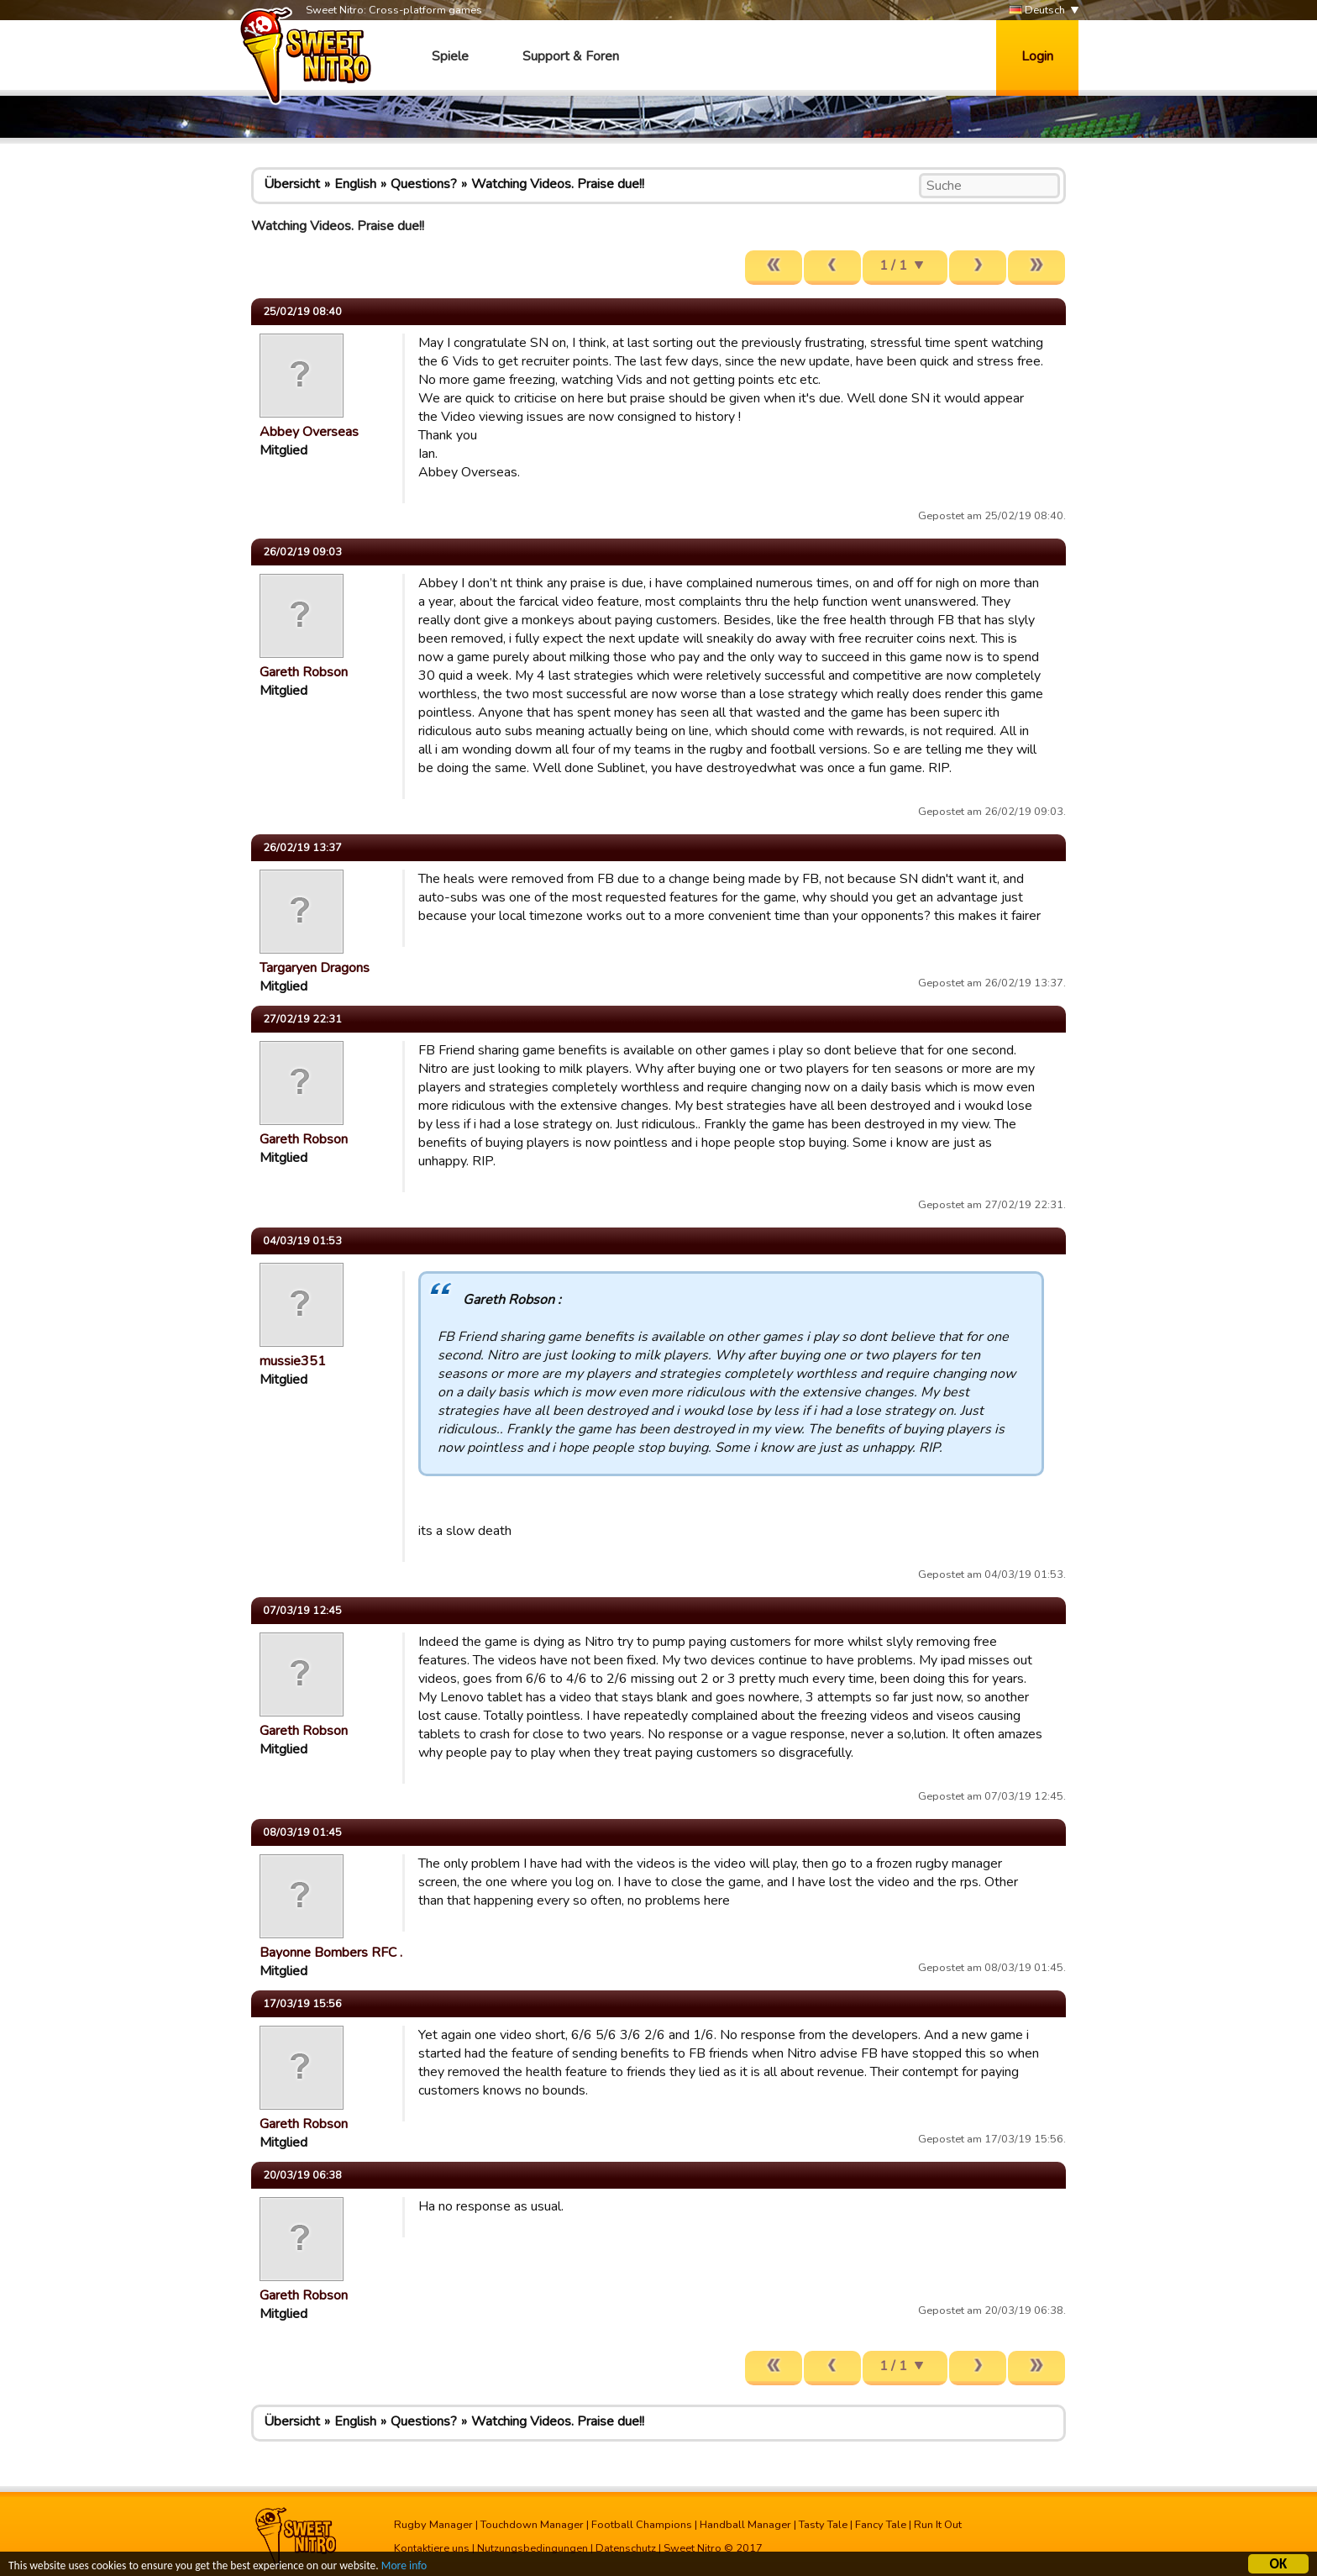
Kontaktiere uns (432, 2548)
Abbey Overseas (309, 432)
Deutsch (1037, 10)
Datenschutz (626, 2548)
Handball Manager (745, 2524)
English (355, 184)
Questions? (424, 184)
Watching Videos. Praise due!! (557, 184)
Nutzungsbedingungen (532, 2548)
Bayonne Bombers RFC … (334, 1952)
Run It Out (938, 2524)
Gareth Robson (304, 672)
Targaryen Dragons (315, 968)
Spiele (450, 56)
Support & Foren (570, 56)
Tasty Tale (823, 2524)
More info (404, 2568)
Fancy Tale (880, 2524)
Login (1037, 56)
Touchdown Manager (532, 2524)
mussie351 (293, 1361)
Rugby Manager (433, 2524)
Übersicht (292, 184)
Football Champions (641, 2524)
